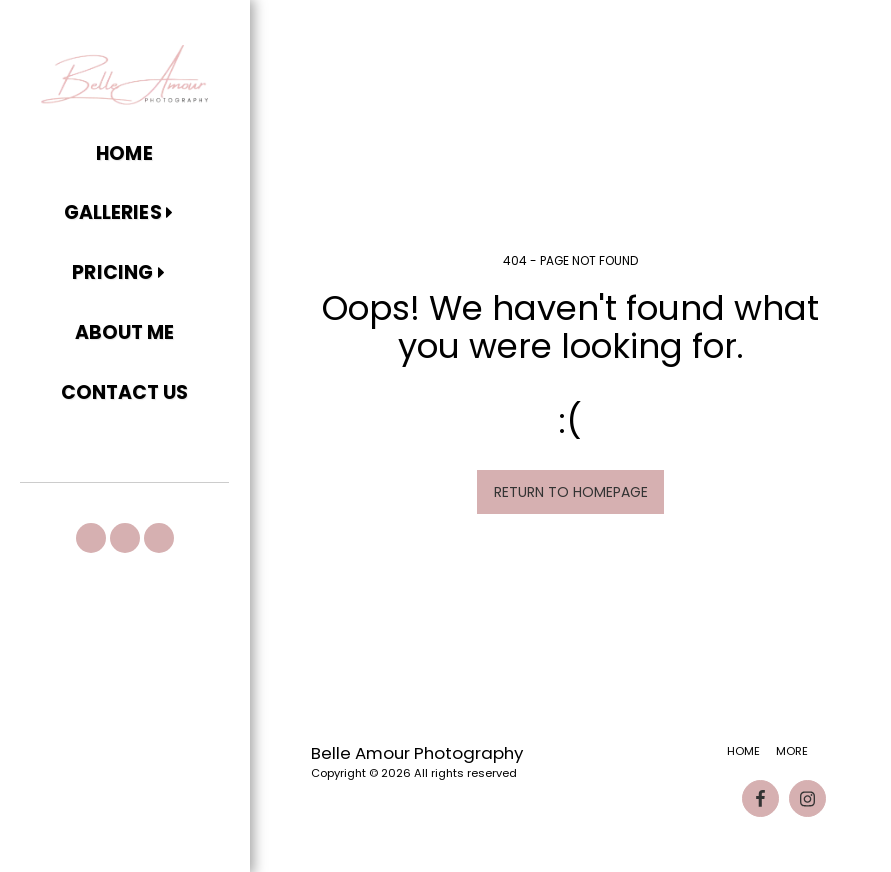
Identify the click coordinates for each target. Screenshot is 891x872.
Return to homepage (571, 492)
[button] (124, 214)
